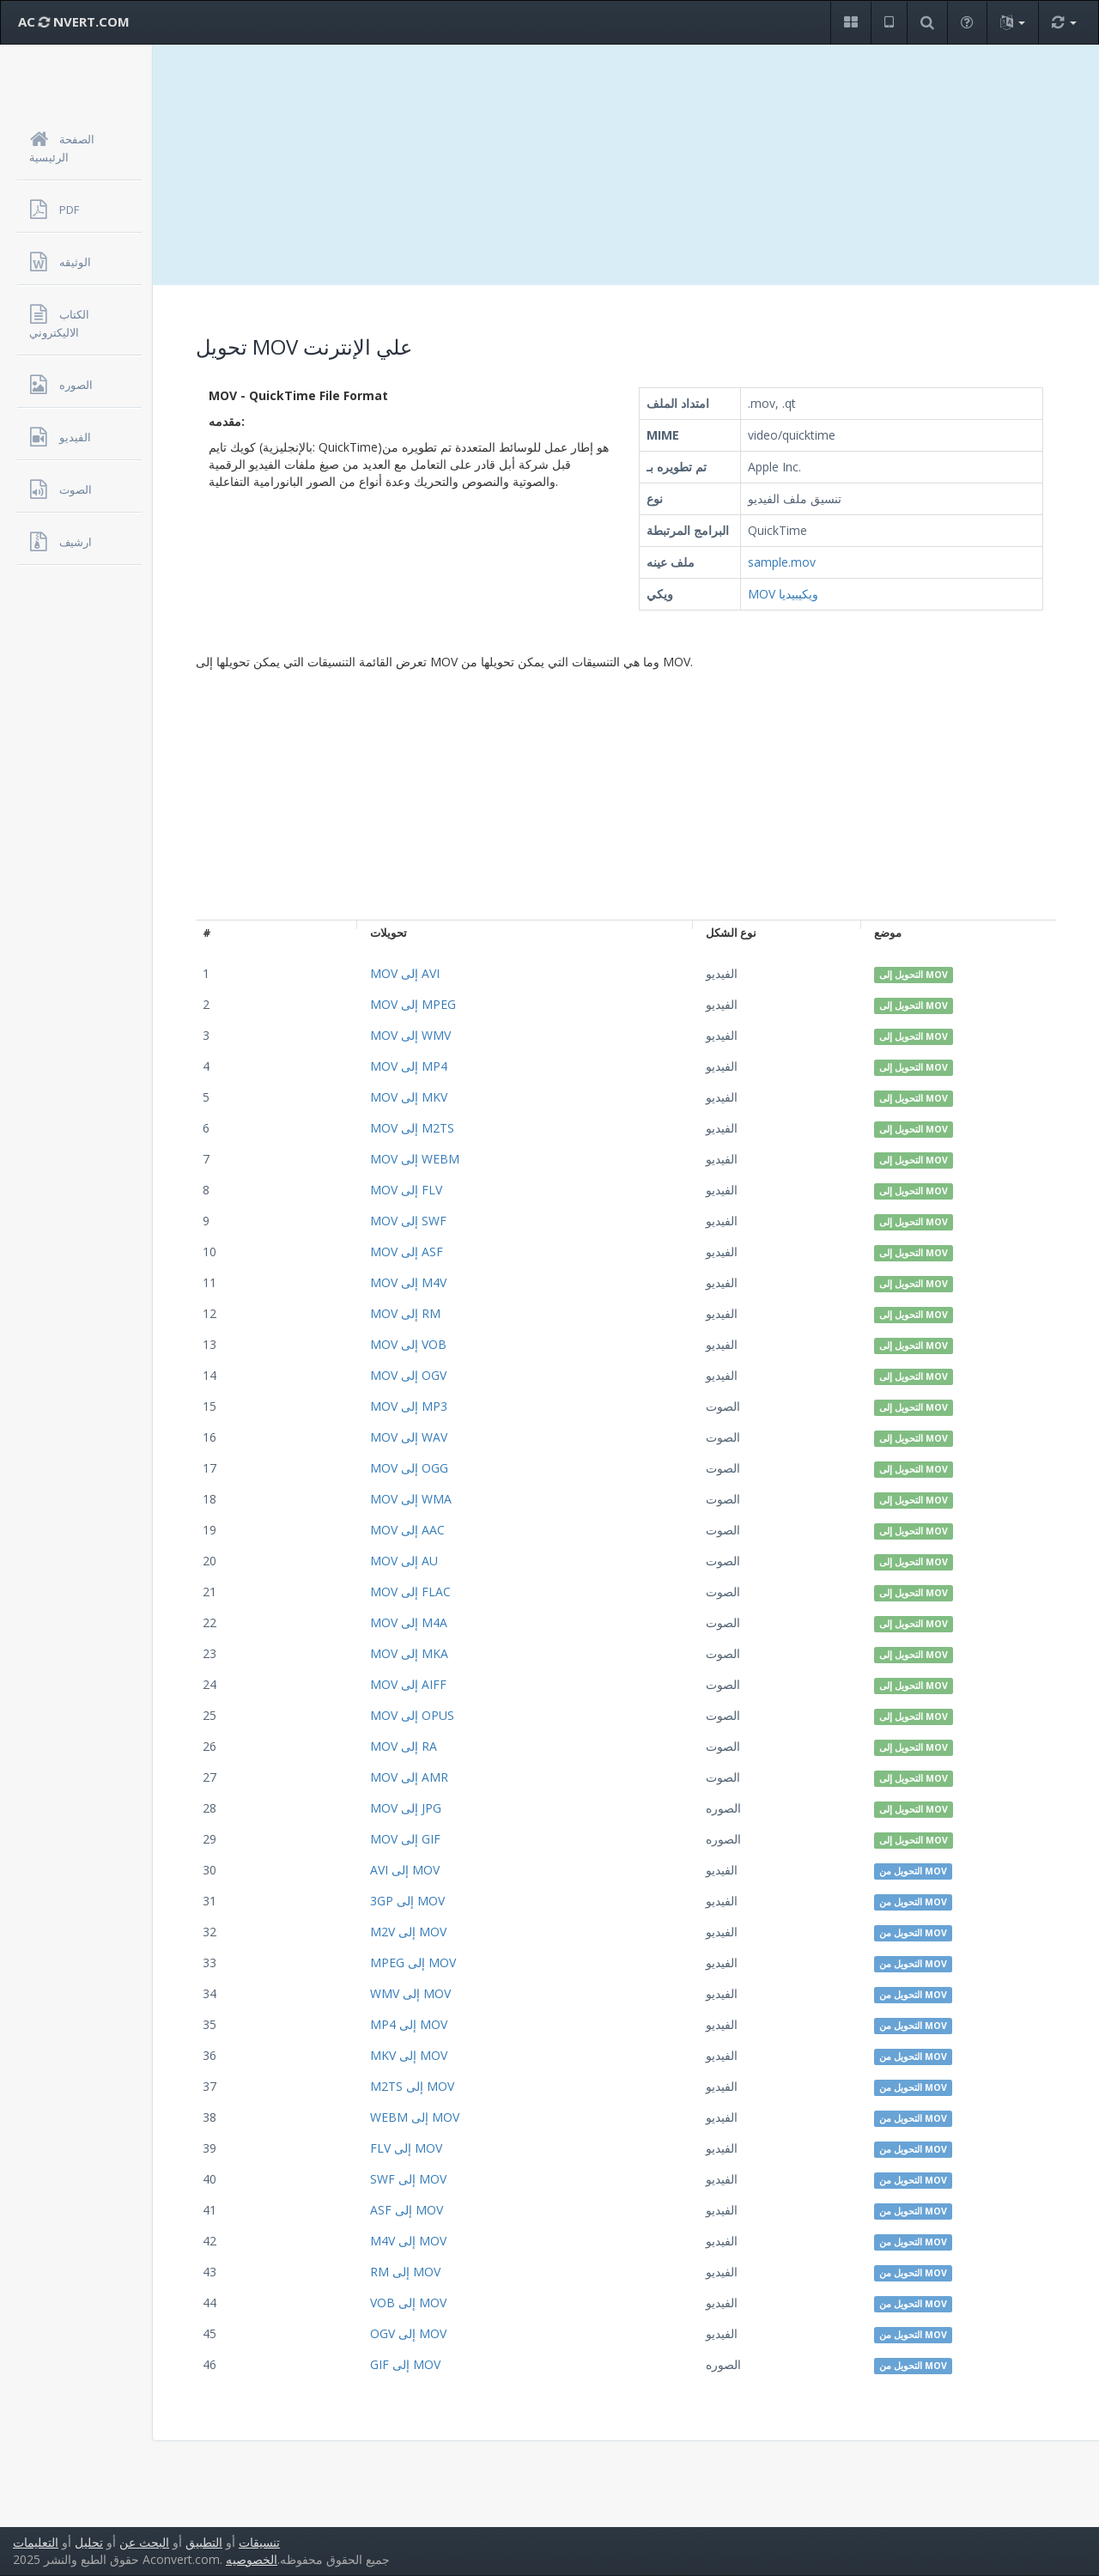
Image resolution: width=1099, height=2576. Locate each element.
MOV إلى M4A (408, 1622)
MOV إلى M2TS (412, 1128)
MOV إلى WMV (410, 1035)
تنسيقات (259, 2542)
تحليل (89, 2542)
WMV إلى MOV (410, 1993)
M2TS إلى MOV (412, 2086)
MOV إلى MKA (409, 1653)
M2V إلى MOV (408, 1931)
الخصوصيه (251, 2559)
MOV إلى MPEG (413, 1004)
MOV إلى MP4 (408, 1066)
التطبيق (203, 2542)
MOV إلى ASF (406, 1251)
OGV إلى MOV (408, 2333)
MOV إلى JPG (405, 1808)
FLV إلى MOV (406, 2148)
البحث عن (144, 2542)
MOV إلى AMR (409, 1777)
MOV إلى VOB (408, 1344)
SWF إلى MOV (408, 2179)
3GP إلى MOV (407, 1901)
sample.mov (782, 562)
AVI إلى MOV (405, 1870)
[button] (850, 23)
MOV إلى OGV (408, 1375)
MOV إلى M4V (408, 1282)
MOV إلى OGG (409, 1468)
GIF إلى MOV (405, 2364)
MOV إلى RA (403, 1746)
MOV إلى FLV (406, 1190)
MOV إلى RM (405, 1313)
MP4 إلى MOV (408, 2024)
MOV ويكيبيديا (783, 594)
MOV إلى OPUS (412, 1715)
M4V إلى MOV (408, 2241)
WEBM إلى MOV (414, 2117)
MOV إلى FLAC (410, 1591)
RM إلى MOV (405, 2271)
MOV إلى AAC (407, 1530)
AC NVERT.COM (74, 21)
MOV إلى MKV (408, 1097)
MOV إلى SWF (408, 1220)
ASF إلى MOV (406, 2210)
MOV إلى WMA (411, 1499)
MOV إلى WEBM (414, 1159)
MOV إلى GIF (405, 1839)
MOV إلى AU (404, 1560)
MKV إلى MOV (408, 2055)
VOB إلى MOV (408, 2302)
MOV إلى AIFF (408, 1684)
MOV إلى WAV (408, 1437)
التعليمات (35, 2542)
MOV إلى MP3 (408, 1406)
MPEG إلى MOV (413, 1962)
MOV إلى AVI (405, 973)
